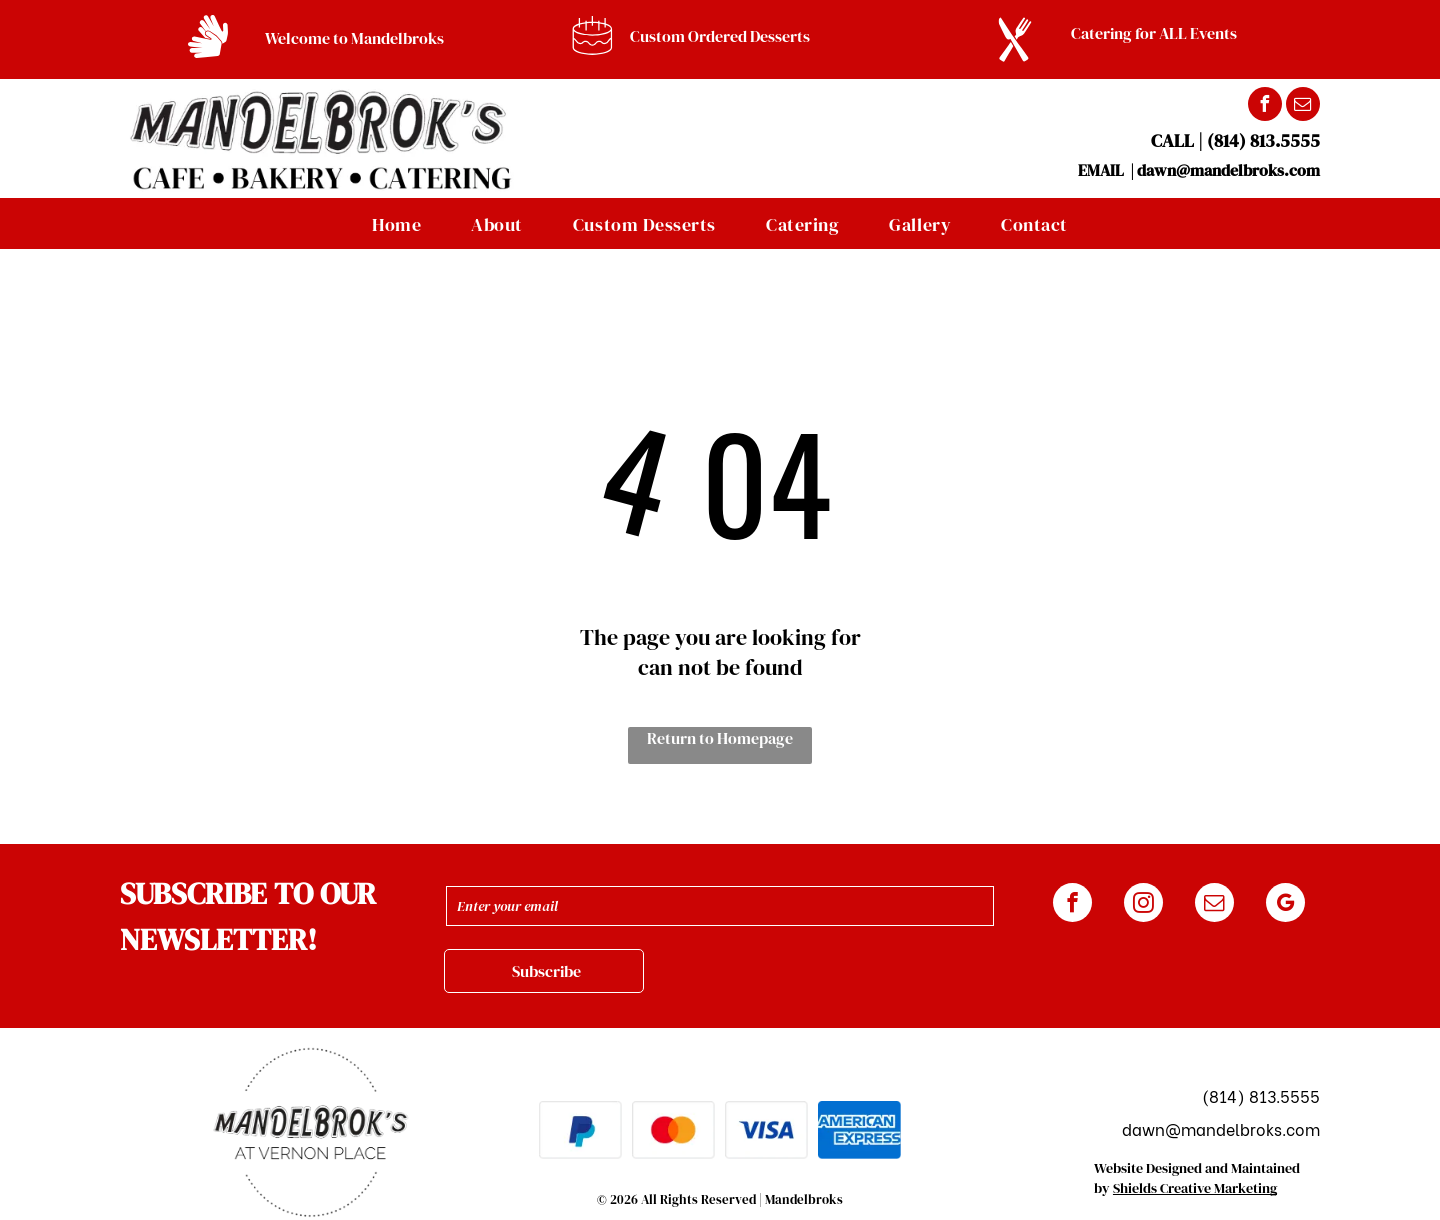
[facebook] (1265, 106)
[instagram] (1143, 905)
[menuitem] (396, 223)
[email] (1303, 106)
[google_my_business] (1285, 905)
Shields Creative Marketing (1195, 1188)
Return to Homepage (720, 738)
